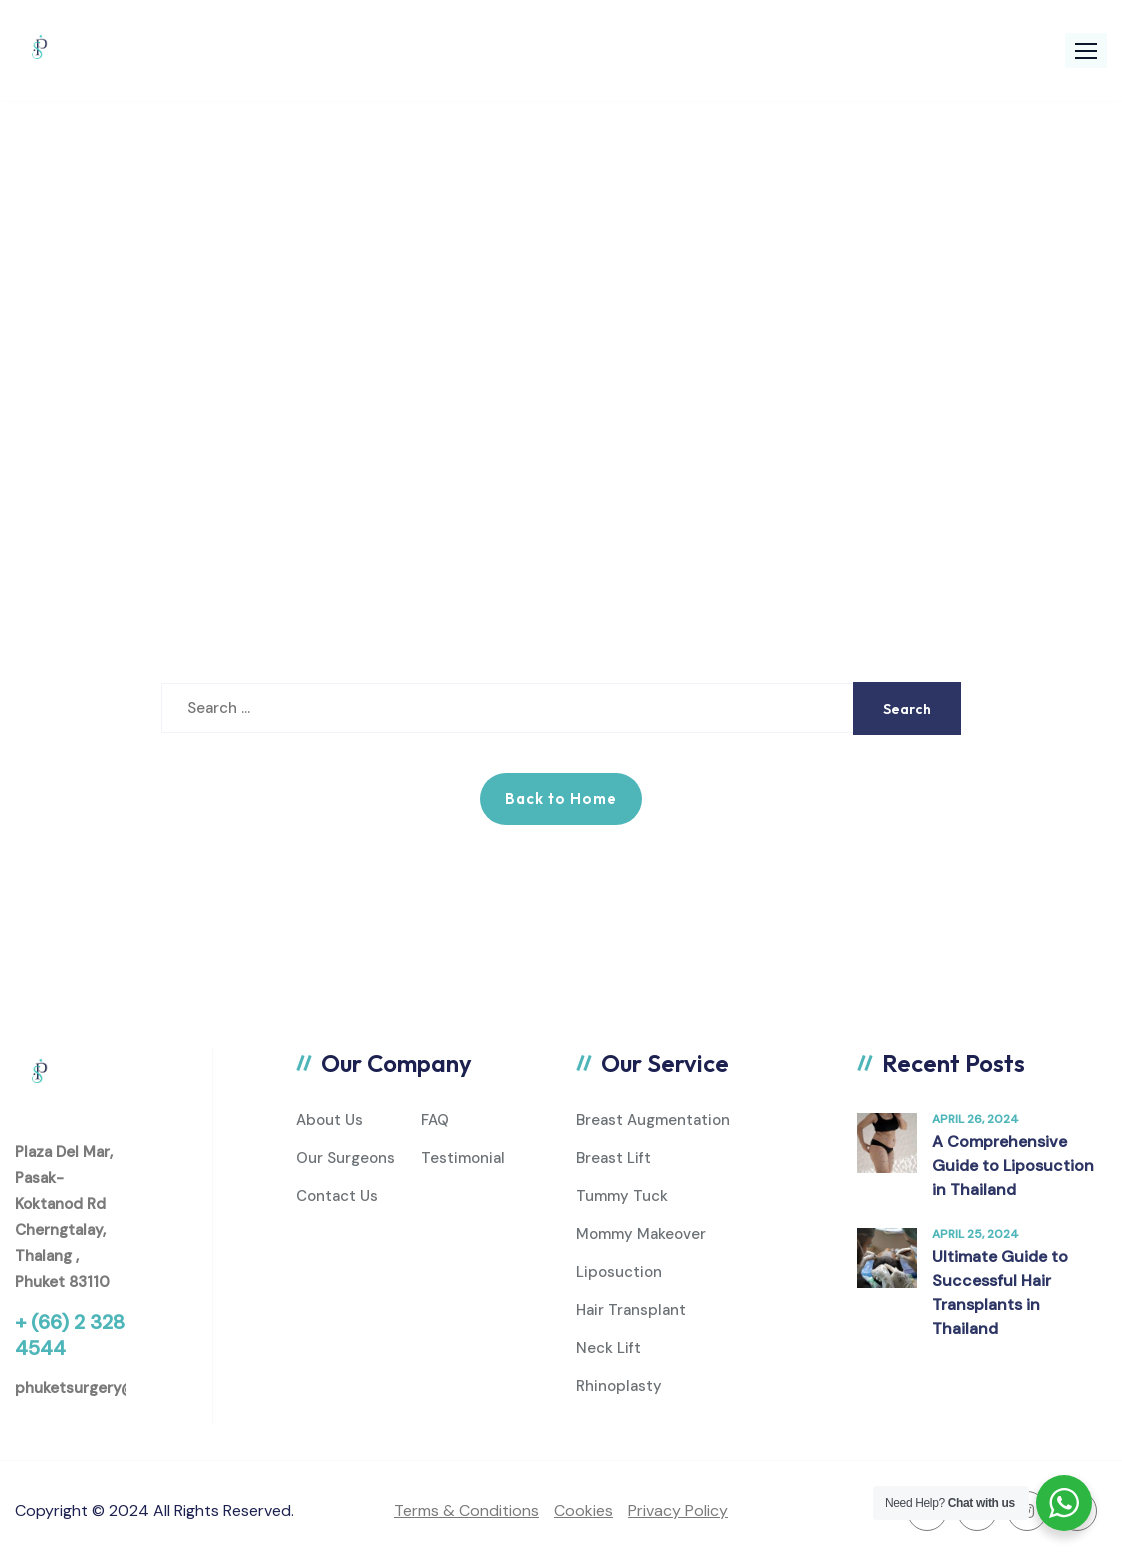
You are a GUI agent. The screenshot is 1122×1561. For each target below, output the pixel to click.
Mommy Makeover (641, 1234)
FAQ (435, 1120)
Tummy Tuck (622, 1196)
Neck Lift (608, 1348)
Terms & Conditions (466, 1510)
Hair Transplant (631, 1310)
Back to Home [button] (561, 798)
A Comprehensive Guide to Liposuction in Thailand (1013, 1165)
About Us (329, 1120)
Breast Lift (613, 1158)
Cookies (583, 1510)
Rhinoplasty (619, 1386)
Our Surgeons (345, 1158)
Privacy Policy (678, 1510)
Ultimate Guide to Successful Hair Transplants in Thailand (1000, 1292)
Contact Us (337, 1196)
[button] (1086, 50)
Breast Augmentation (653, 1120)
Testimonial (463, 1158)
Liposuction (619, 1272)
